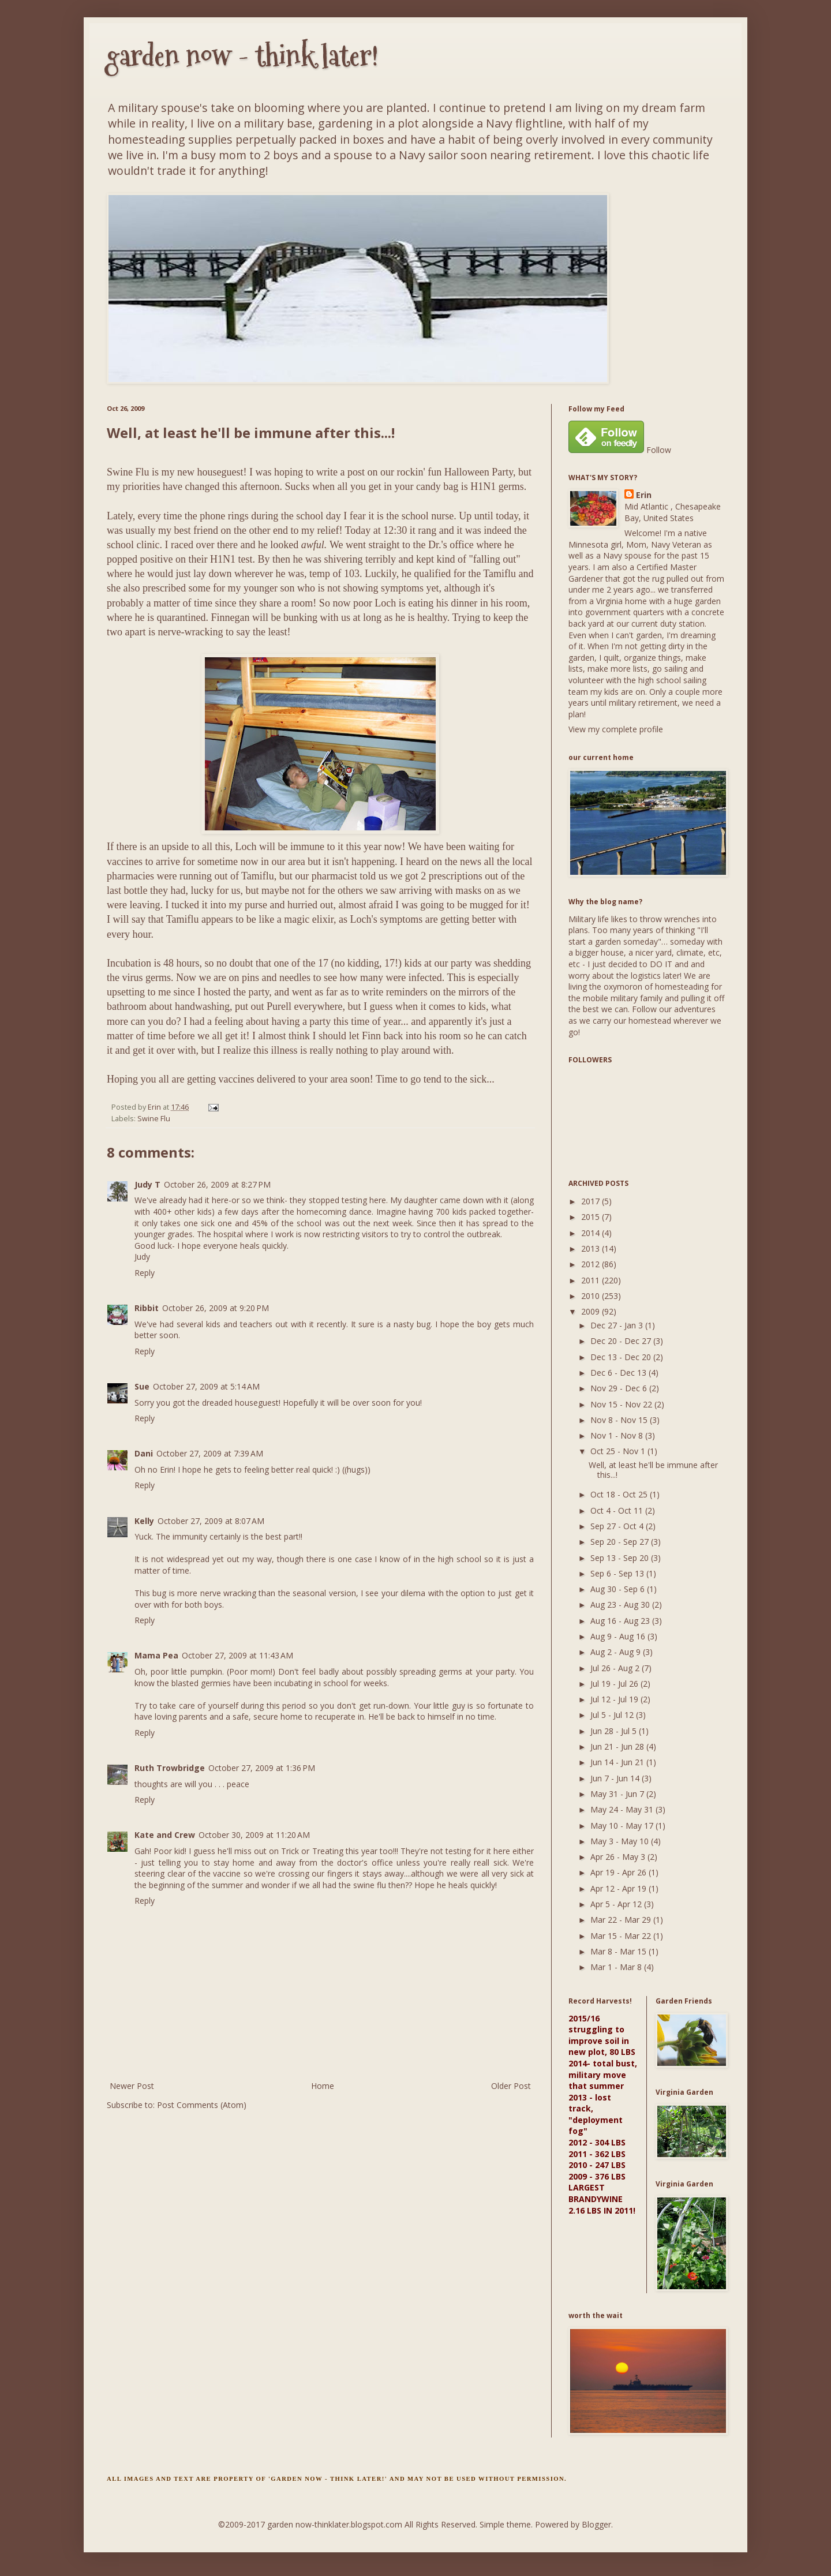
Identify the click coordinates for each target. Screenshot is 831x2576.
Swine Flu (153, 1119)
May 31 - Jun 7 (618, 1793)
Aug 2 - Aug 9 (616, 1651)
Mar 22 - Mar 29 (621, 1919)
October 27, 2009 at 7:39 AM (209, 1453)
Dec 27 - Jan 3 (617, 1325)
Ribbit (146, 1307)
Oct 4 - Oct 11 (617, 1510)
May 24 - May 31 (623, 1809)
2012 (591, 1264)
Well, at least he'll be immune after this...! (653, 1469)
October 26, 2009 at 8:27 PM (217, 1184)
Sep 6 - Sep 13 (618, 1573)
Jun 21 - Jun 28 (618, 1746)
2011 (591, 1280)
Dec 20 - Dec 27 (621, 1340)
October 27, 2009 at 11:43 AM (237, 1655)
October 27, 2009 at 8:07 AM (211, 1520)
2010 (591, 1295)
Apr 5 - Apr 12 (617, 1904)
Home (322, 2085)
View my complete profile (615, 729)
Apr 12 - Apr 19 (619, 1888)
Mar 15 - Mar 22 (621, 1935)
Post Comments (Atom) (201, 2104)
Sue (141, 1386)
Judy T (147, 1184)
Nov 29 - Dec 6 (619, 1388)
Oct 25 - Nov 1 (618, 1451)
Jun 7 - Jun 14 (616, 1778)
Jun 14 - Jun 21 (618, 1762)
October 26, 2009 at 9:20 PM (215, 1307)
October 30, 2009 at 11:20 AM (254, 1834)
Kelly (144, 1520)
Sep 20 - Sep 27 (620, 1541)
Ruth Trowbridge (169, 1767)
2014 (591, 1232)
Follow (658, 449)
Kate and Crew (164, 1834)
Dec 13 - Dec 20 (621, 1356)
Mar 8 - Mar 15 (619, 1951)
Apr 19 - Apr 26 (619, 1872)
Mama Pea (156, 1655)
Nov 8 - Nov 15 (620, 1419)
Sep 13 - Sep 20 (620, 1557)
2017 (591, 1201)
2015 (591, 1216)
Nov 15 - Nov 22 (622, 1404)
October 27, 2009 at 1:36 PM (261, 1767)
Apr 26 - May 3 (618, 1856)
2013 (591, 1248)
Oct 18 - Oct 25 (620, 1494)
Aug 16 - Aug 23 (621, 1620)
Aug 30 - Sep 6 (618, 1588)
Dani (143, 1453)
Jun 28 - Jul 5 (614, 1730)
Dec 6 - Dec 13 (619, 1372)
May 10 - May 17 (623, 1825)
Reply (144, 1272)
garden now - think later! (243, 56)
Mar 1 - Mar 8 (617, 1966)
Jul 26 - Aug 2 (616, 1668)
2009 (591, 1311)
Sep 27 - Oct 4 (618, 1526)
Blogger (596, 2524)
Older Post (511, 2085)
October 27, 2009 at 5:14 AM (206, 1386)
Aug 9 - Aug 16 (618, 1636)
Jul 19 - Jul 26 (615, 1683)
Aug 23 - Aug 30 (621, 1604)
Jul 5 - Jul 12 (613, 1714)
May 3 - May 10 (620, 1841)
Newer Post (132, 2085)
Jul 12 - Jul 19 (615, 1699)
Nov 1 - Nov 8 (617, 1435)
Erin (644, 494)
